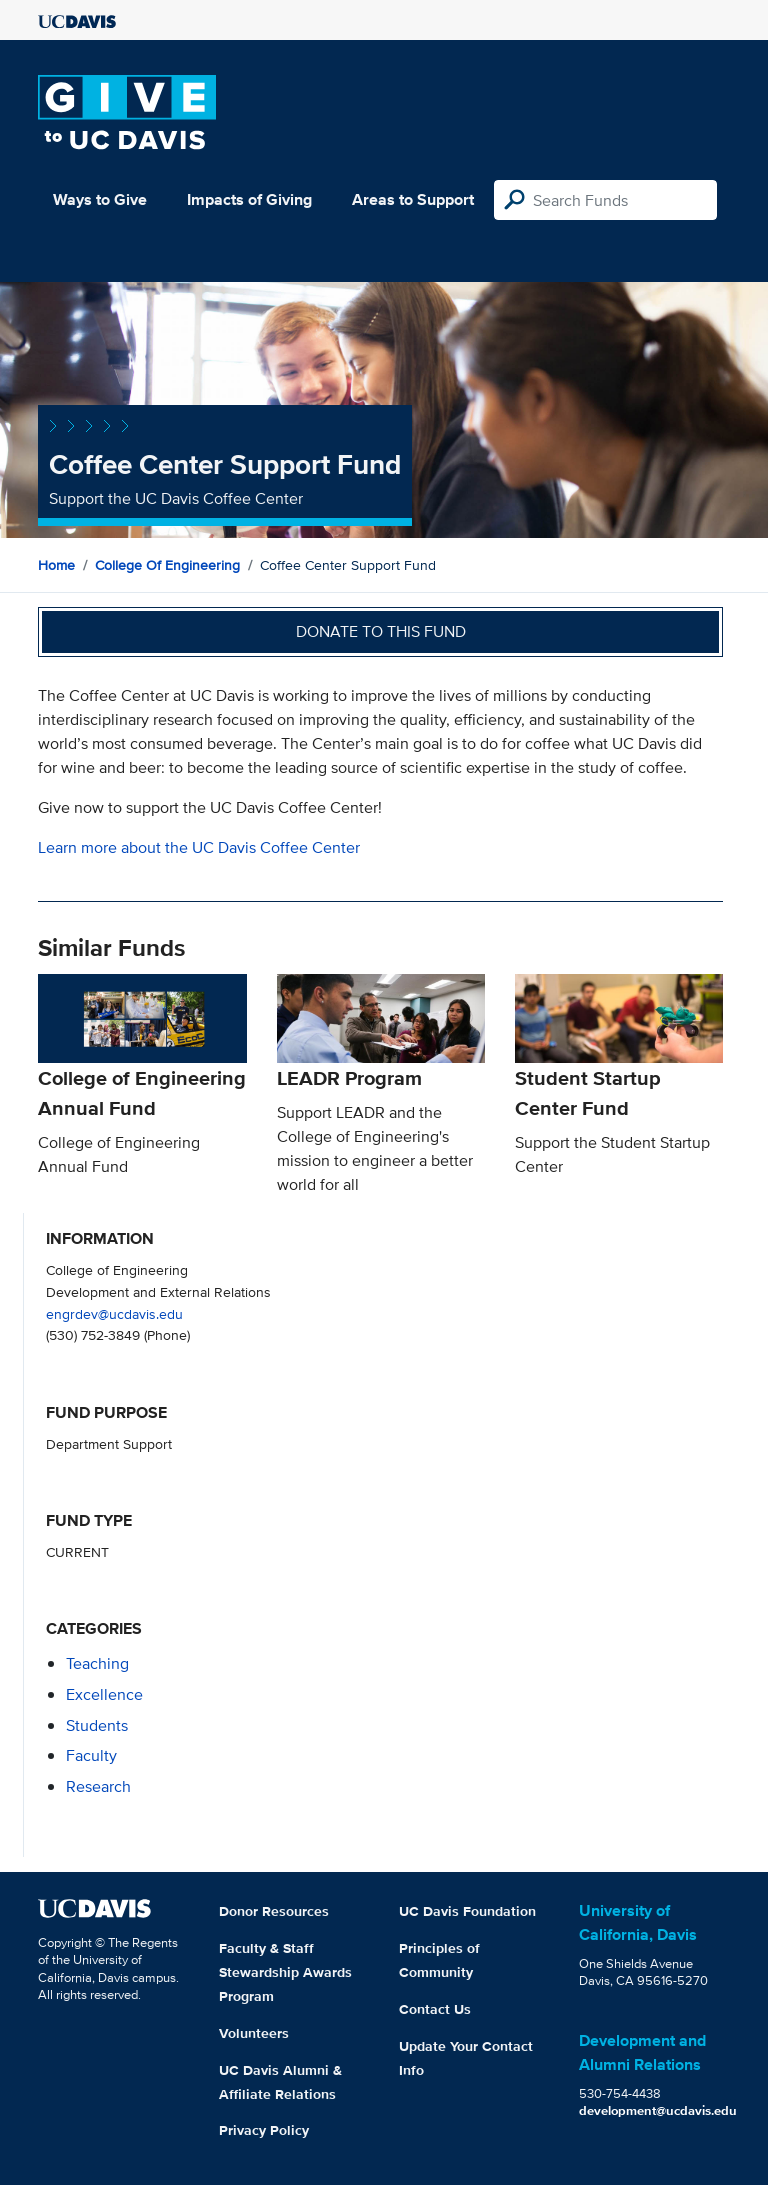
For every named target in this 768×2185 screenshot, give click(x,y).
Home (56, 565)
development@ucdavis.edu (658, 2110)
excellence (104, 1694)
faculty (91, 1755)
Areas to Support (413, 199)
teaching (97, 1663)
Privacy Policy (264, 2130)
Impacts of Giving (249, 199)
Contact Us (435, 2009)
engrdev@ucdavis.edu (114, 1313)
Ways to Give (100, 199)
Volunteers (254, 2033)
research (98, 1786)
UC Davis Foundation (467, 1911)
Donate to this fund (381, 631)
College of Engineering (167, 565)
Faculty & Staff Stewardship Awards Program (285, 1972)
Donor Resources (274, 1911)
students (97, 1725)
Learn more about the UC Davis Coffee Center (199, 847)
